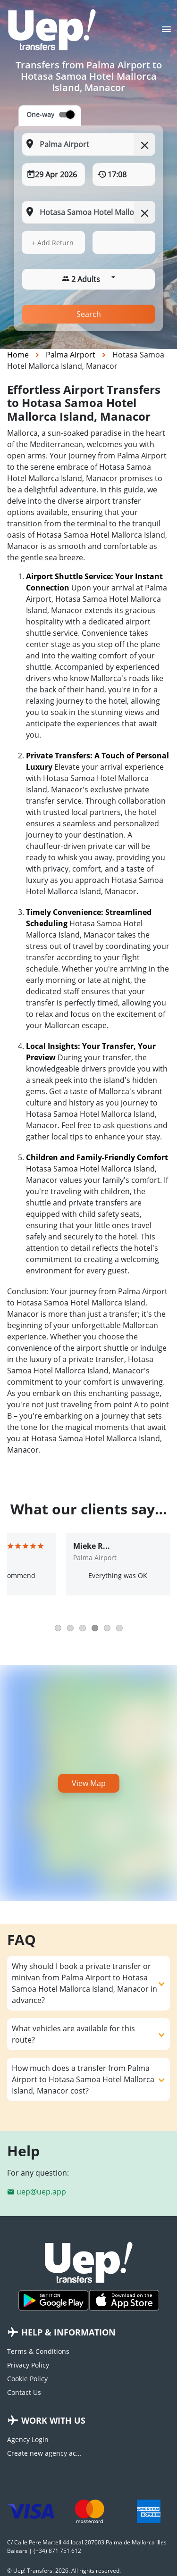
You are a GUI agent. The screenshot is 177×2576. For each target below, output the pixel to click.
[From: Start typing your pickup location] (88, 144)
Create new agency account (44, 2453)
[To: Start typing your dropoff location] (88, 212)
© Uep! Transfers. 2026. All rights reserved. (64, 2571)
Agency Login (28, 2439)
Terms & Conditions (38, 2351)
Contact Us (24, 2392)
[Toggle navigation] (166, 32)
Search (88, 314)
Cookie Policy (27, 2378)
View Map (89, 1783)
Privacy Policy (28, 2364)
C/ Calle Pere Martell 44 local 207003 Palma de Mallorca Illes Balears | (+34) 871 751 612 (87, 2546)
